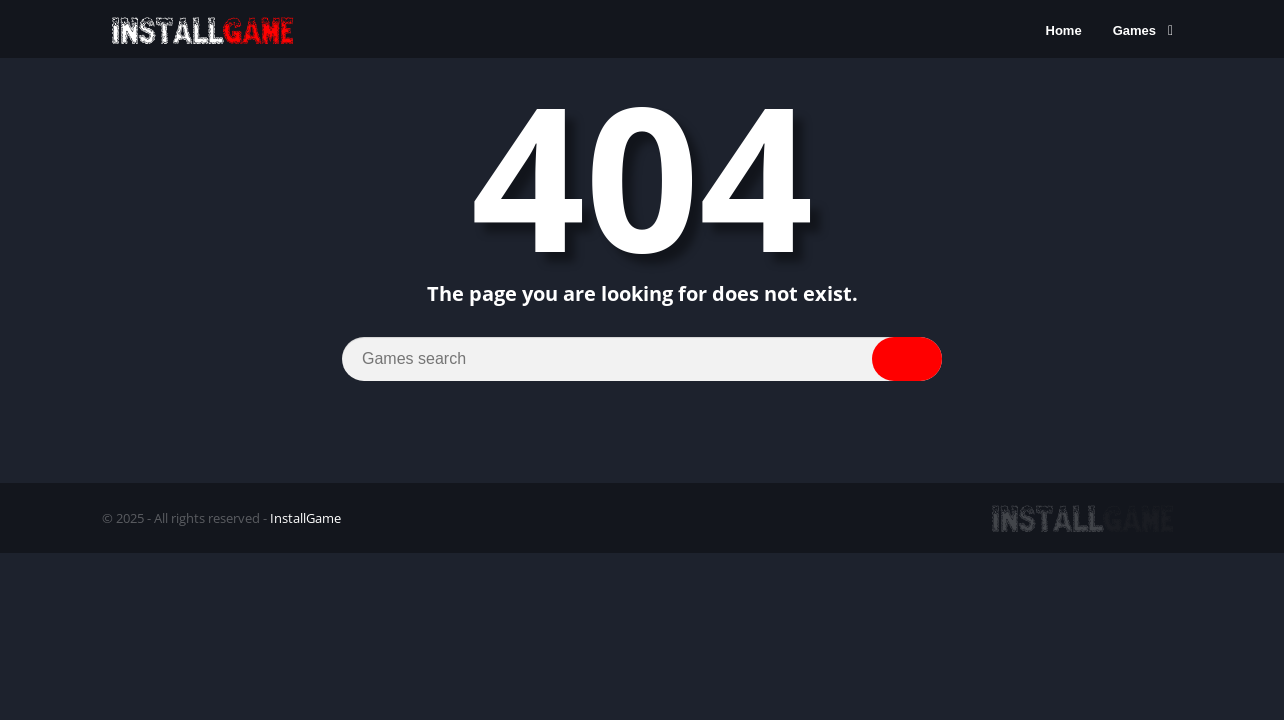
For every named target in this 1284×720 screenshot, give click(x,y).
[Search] (642, 359)
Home (1064, 30)
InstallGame (305, 518)
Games (1134, 30)
